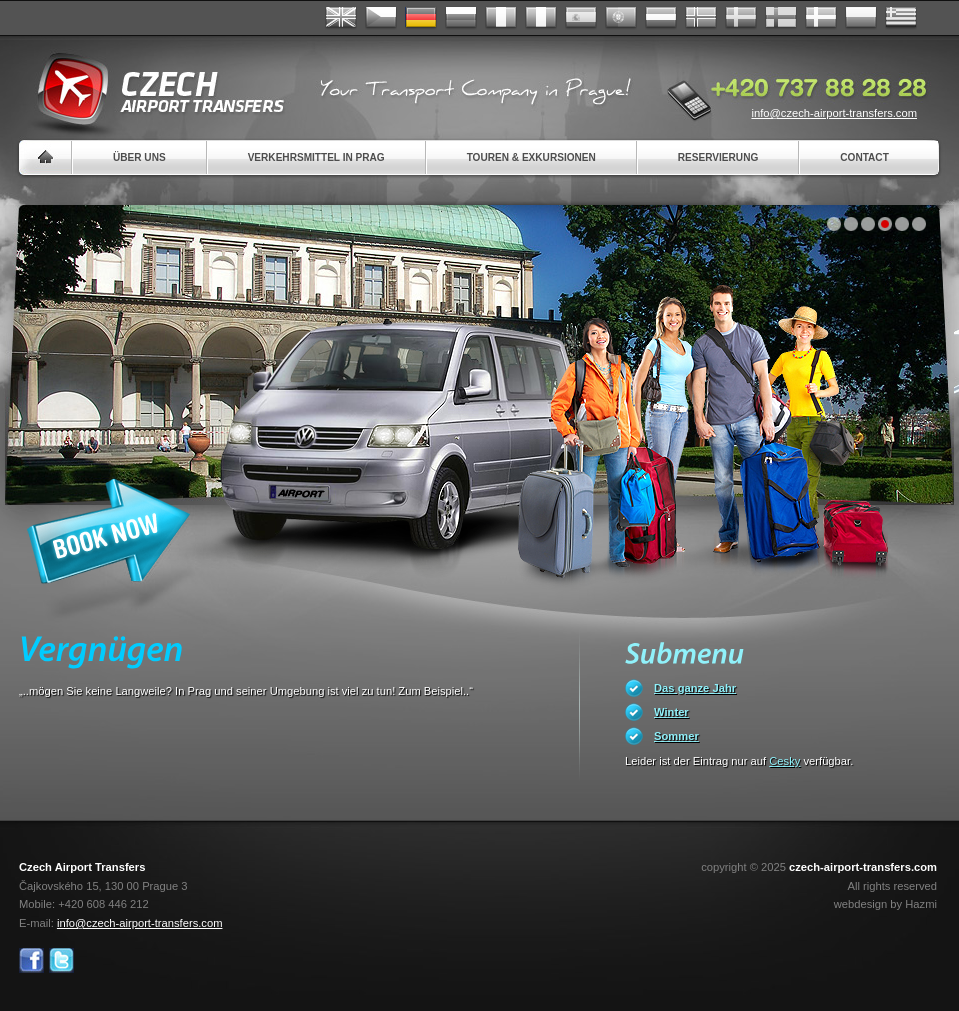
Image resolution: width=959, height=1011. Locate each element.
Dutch (661, 18)
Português (621, 18)
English (341, 18)
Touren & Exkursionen (531, 157)
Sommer (676, 736)
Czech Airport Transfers (152, 90)
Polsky (861, 18)
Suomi (781, 18)
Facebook (31, 960)
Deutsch (421, 18)
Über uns (139, 157)
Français (501, 18)
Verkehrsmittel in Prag (316, 157)
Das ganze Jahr (695, 688)
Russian (461, 18)
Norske (701, 18)
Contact (864, 157)
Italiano (541, 18)
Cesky (784, 761)
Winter (671, 712)
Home (45, 157)
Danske (821, 18)
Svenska (741, 18)
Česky (381, 18)
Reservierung (718, 157)
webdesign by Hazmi (885, 904)
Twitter (61, 960)
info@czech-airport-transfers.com (834, 113)
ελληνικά (901, 18)
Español (581, 18)
